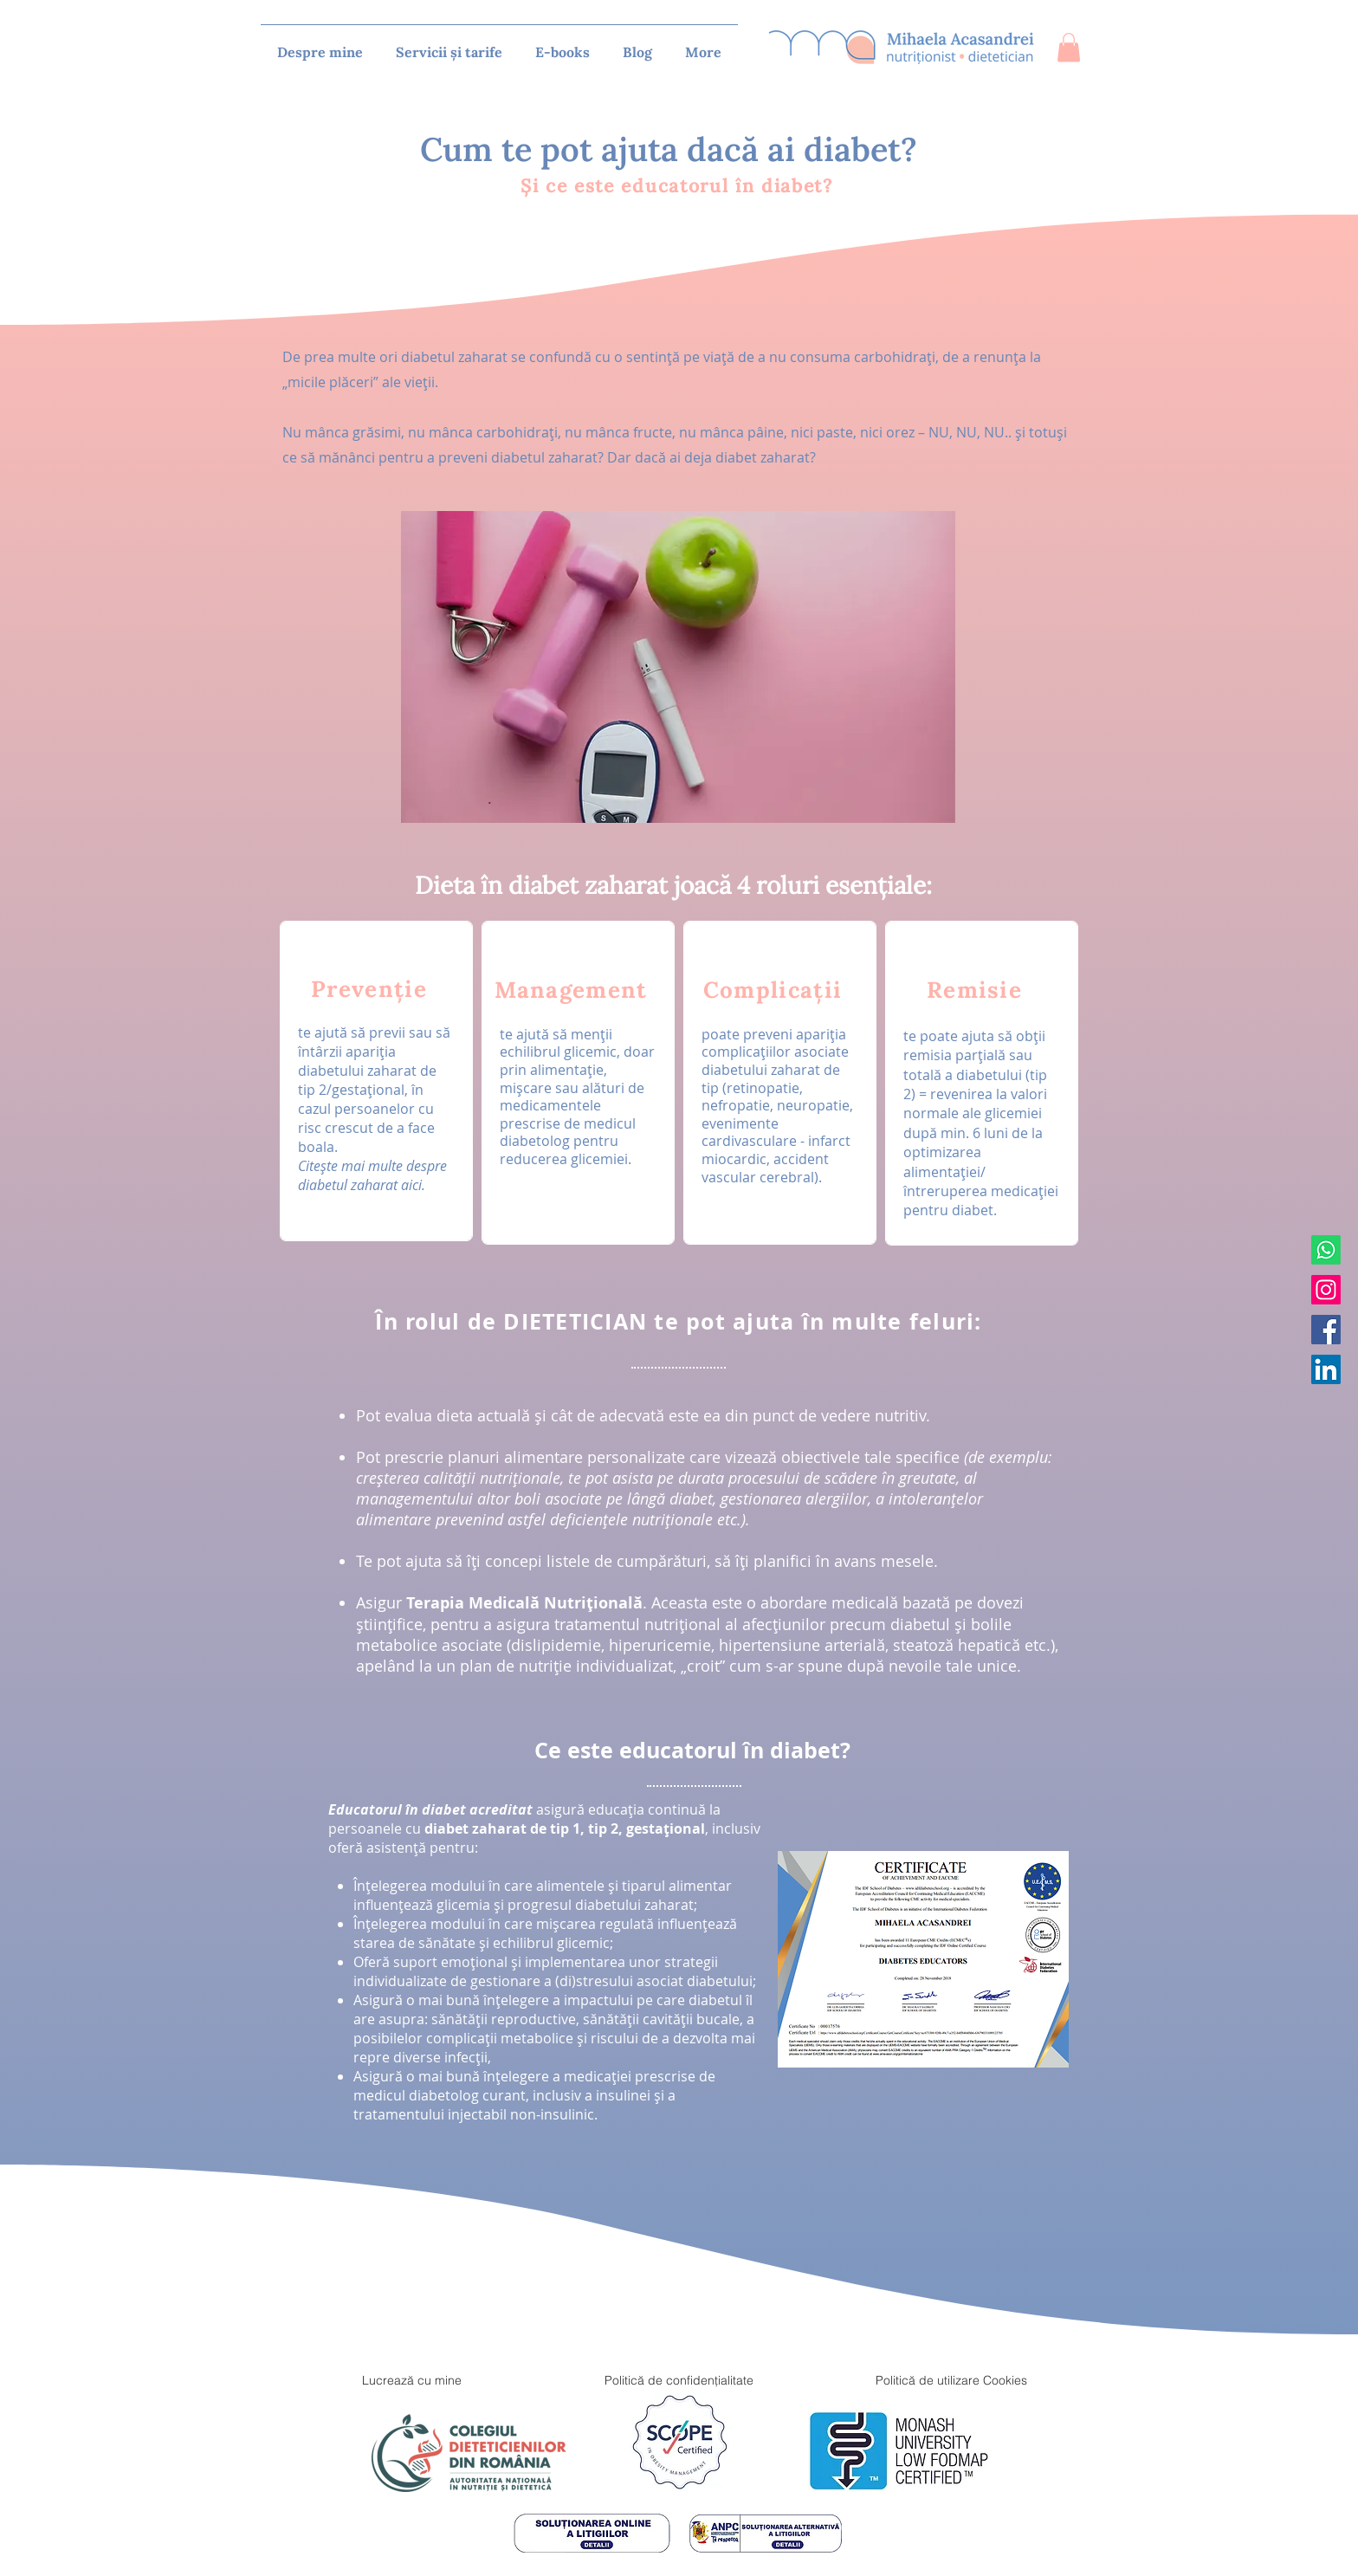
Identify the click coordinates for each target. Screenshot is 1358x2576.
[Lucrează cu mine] (411, 2380)
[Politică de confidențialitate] (679, 2380)
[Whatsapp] (1326, 1250)
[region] (376, 1081)
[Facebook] (1326, 1329)
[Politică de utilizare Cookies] (951, 2380)
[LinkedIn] (1326, 1369)
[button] (1069, 47)
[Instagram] (1326, 1289)
